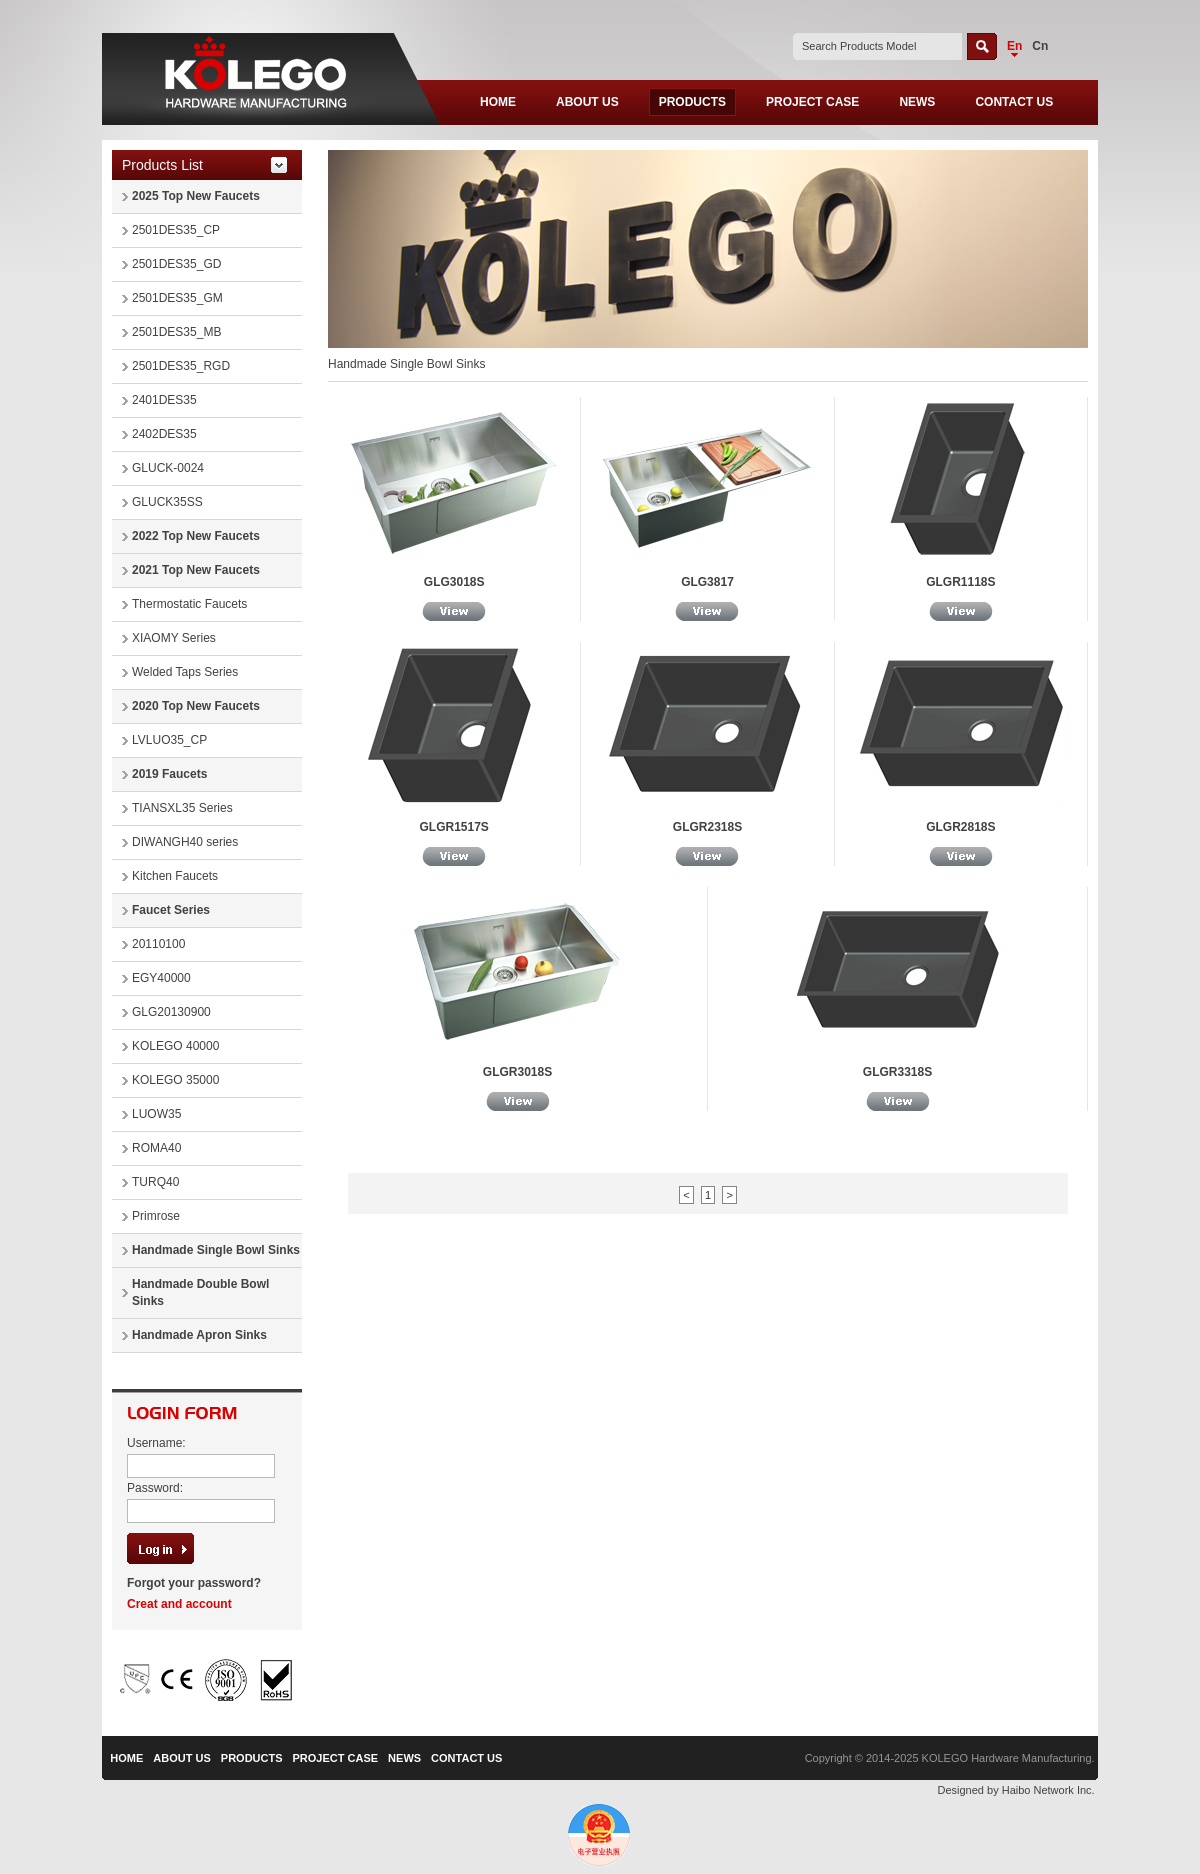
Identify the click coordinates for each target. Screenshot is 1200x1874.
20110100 (158, 944)
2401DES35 (164, 400)
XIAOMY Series (174, 638)
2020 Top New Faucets (196, 706)
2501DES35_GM (177, 298)
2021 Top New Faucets (196, 570)
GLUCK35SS (167, 502)
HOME (498, 102)
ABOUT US (587, 102)
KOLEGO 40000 (175, 1046)
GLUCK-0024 (168, 468)
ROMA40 (156, 1148)
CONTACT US (1014, 102)
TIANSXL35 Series (182, 808)
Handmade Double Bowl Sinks (200, 1292)
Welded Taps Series (185, 672)
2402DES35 (164, 434)
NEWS (917, 102)
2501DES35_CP (176, 230)
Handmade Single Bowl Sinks (216, 1250)
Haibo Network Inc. (1048, 1790)
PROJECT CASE (812, 102)
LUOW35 (156, 1114)
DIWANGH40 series (185, 842)
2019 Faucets (169, 774)
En (1014, 46)
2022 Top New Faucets (196, 536)
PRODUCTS (692, 102)
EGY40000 (161, 978)
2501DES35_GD (176, 264)
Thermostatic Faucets (189, 604)
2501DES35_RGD (181, 366)
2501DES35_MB (176, 332)
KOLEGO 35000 (175, 1080)
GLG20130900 (171, 1012)
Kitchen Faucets (175, 876)
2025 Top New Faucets (196, 196)
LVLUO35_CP (169, 740)
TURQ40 (155, 1182)
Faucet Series (171, 910)
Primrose (156, 1216)
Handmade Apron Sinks (199, 1335)
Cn (1040, 46)
